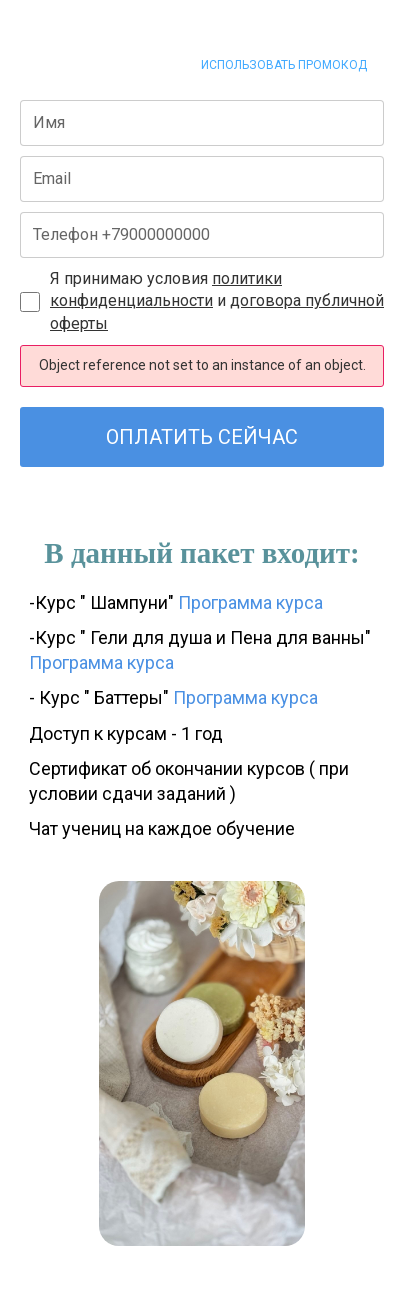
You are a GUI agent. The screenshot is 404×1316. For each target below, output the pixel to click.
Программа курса (250, 602)
